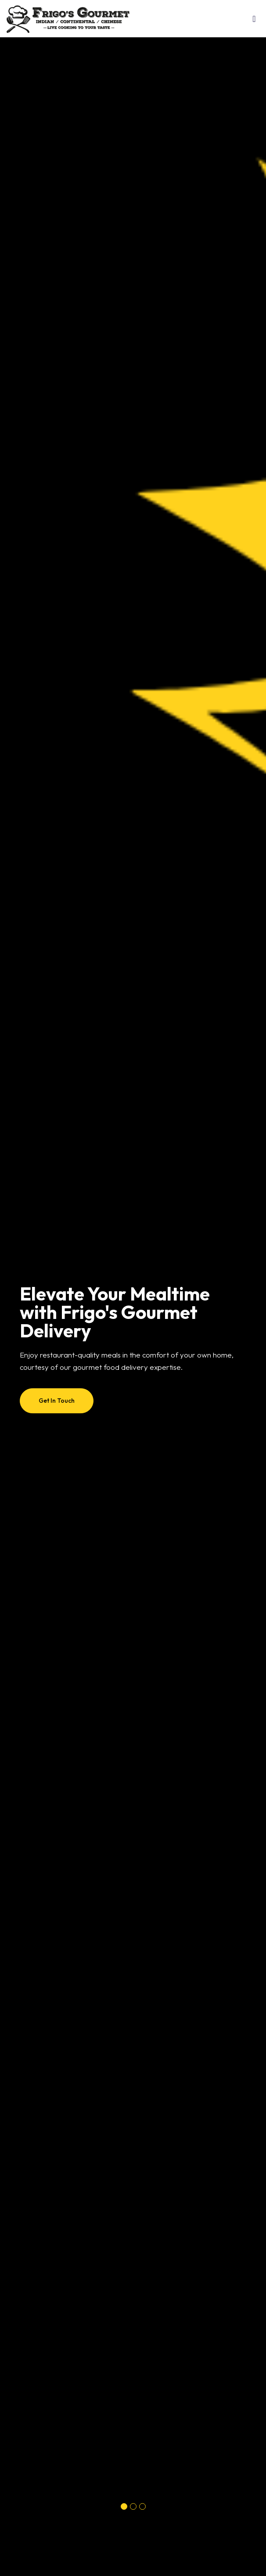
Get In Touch (57, 1400)
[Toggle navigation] (254, 21)
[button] (124, 2506)
